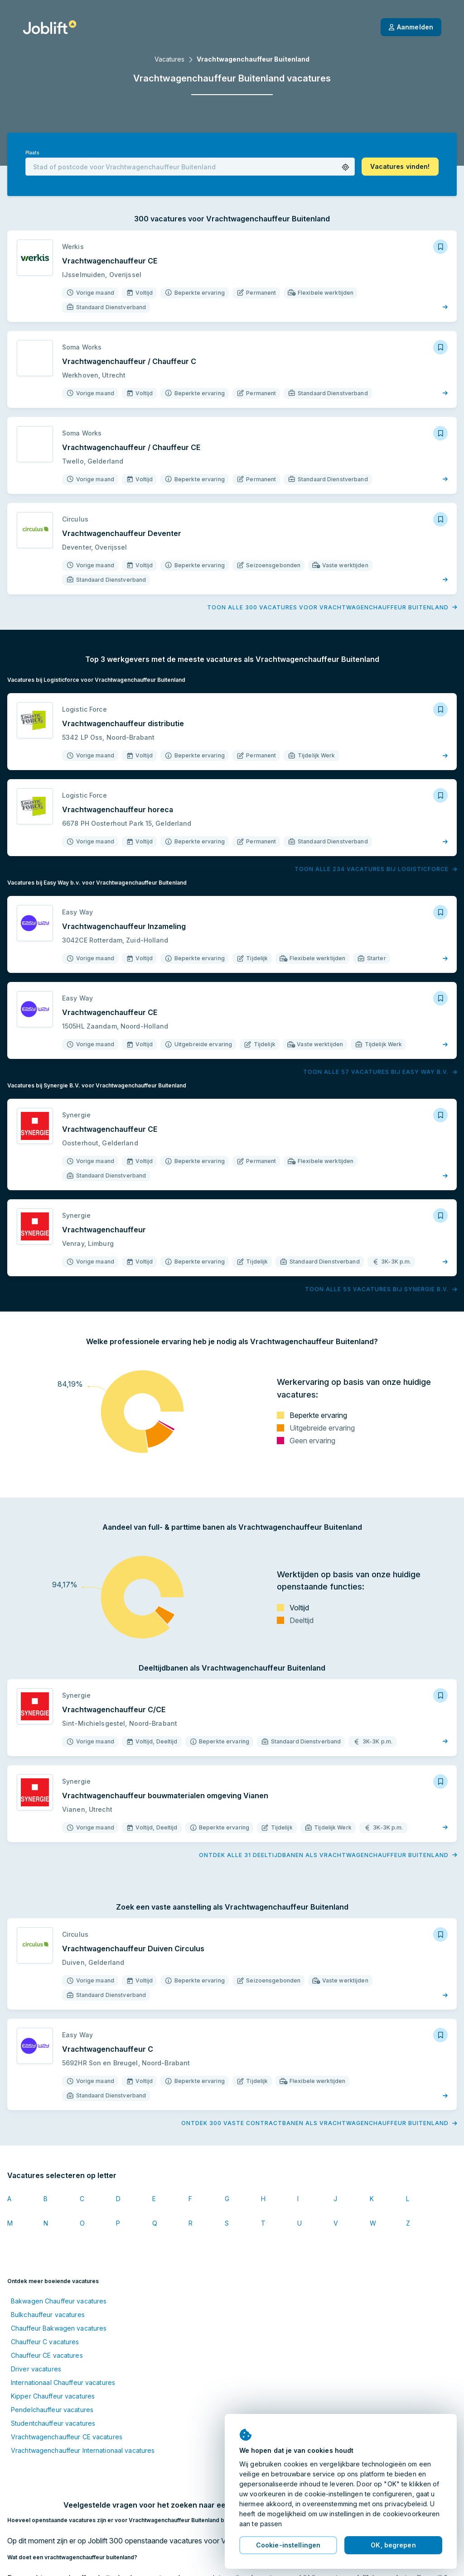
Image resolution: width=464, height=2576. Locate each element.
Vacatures (169, 59)
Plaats (32, 153)
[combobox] (190, 167)
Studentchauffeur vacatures (53, 2423)
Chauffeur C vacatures (45, 2342)
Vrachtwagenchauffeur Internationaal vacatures (83, 2450)
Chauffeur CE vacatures (47, 2355)
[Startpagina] (50, 27)
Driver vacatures (36, 2369)
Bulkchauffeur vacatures (48, 2314)
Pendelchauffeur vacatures (52, 2409)
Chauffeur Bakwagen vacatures (58, 2328)
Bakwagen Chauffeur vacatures (58, 2301)
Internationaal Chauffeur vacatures (63, 2382)
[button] (345, 167)
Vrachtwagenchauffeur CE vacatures (66, 2437)
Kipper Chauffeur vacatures (53, 2396)
